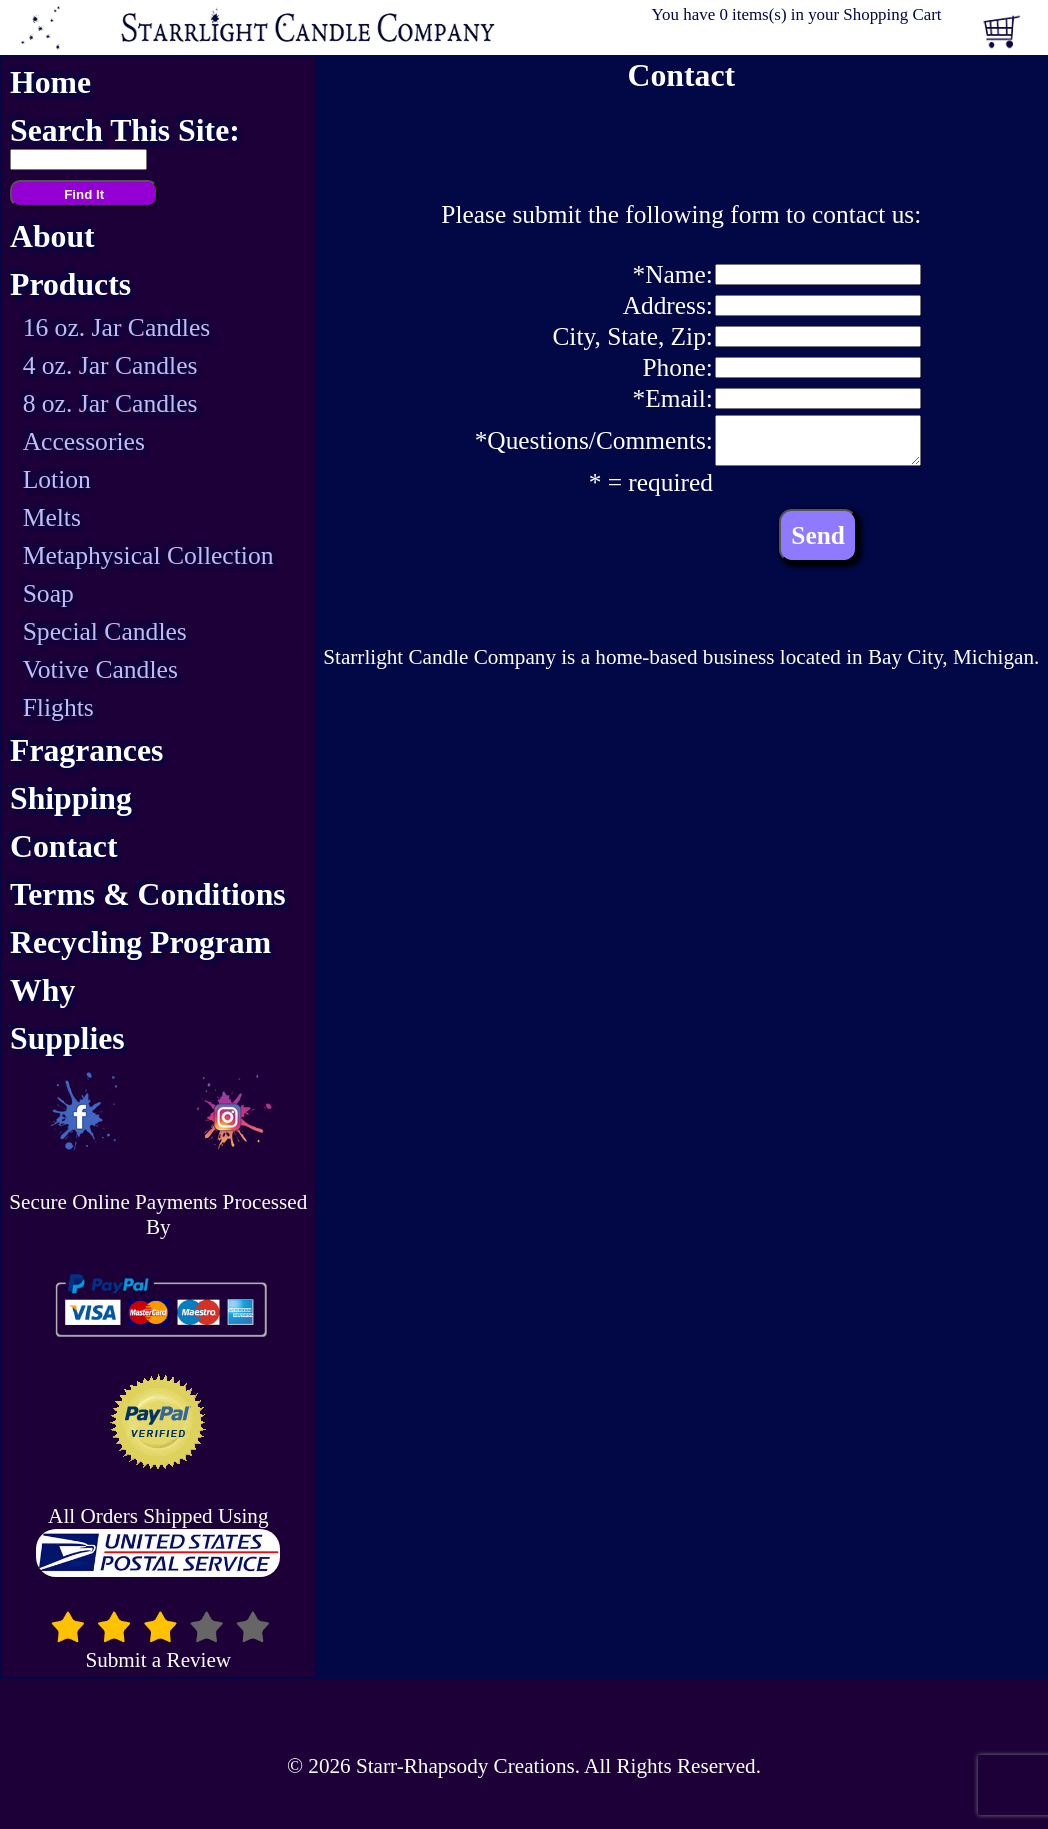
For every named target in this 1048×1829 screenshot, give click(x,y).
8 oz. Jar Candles (110, 403)
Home (50, 82)
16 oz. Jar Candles (117, 327)
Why (42, 990)
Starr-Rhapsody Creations (465, 1766)
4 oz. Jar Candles (110, 365)
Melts (52, 517)
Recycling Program (140, 942)
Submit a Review (158, 1650)
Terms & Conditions (148, 894)
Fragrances (86, 750)
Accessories (84, 441)
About (52, 236)
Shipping (71, 798)
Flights (58, 707)
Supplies (67, 1038)
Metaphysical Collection (148, 555)
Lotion (57, 479)
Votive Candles (100, 669)
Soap (48, 593)
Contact (64, 846)
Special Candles (105, 631)
